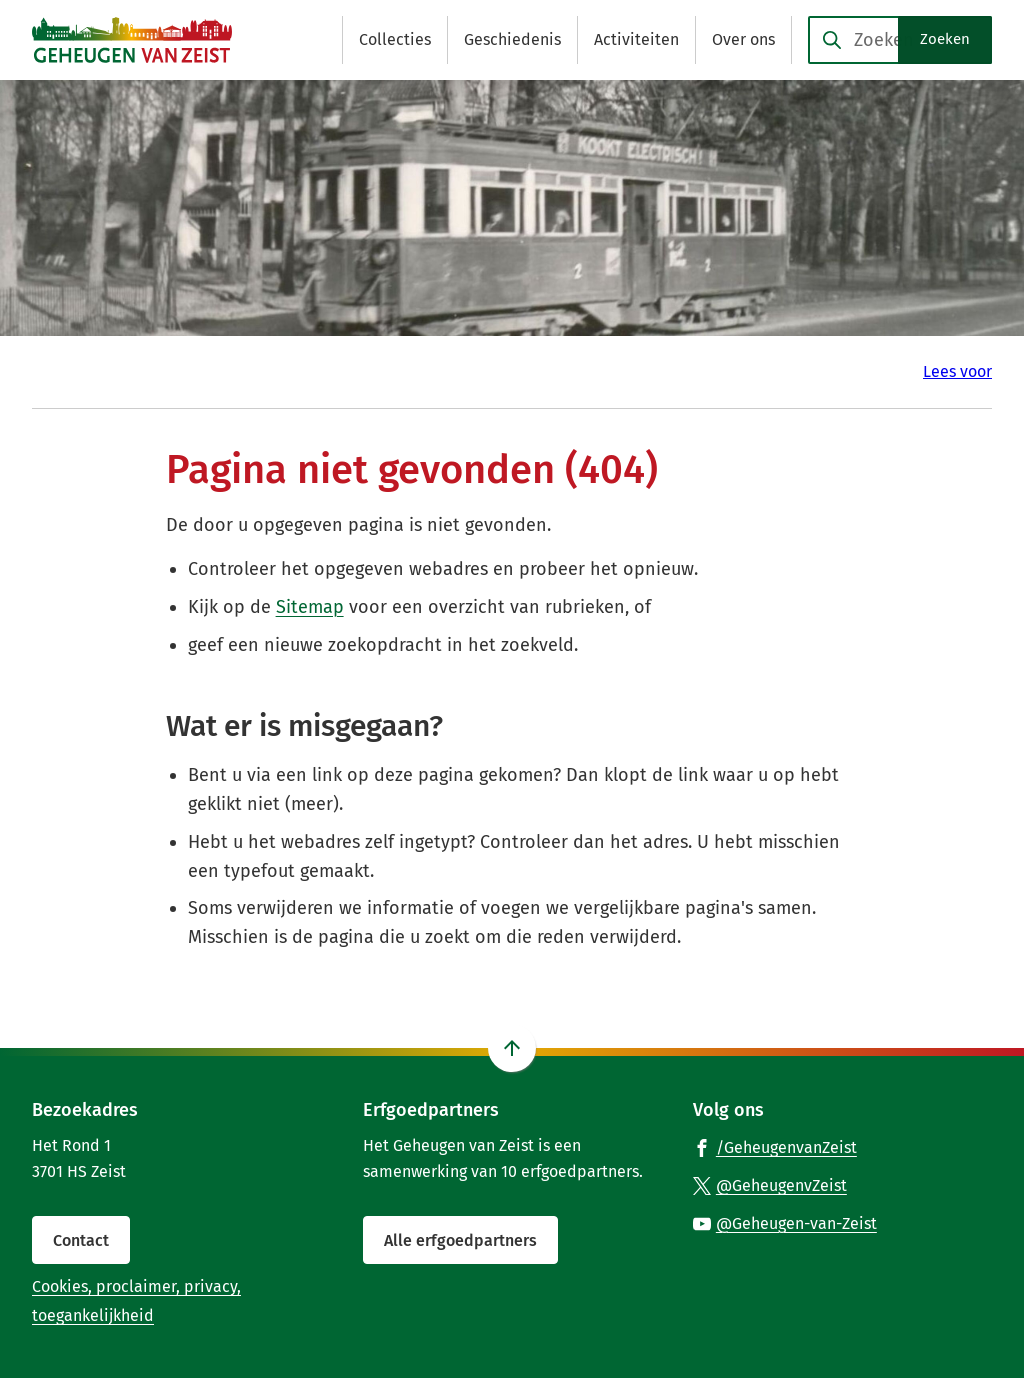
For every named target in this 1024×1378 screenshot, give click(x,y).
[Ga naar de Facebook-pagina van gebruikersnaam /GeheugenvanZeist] (775, 1147)
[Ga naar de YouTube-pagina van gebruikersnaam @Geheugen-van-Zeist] (785, 1223)
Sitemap (310, 607)
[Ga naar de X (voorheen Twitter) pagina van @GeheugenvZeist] (770, 1185)
